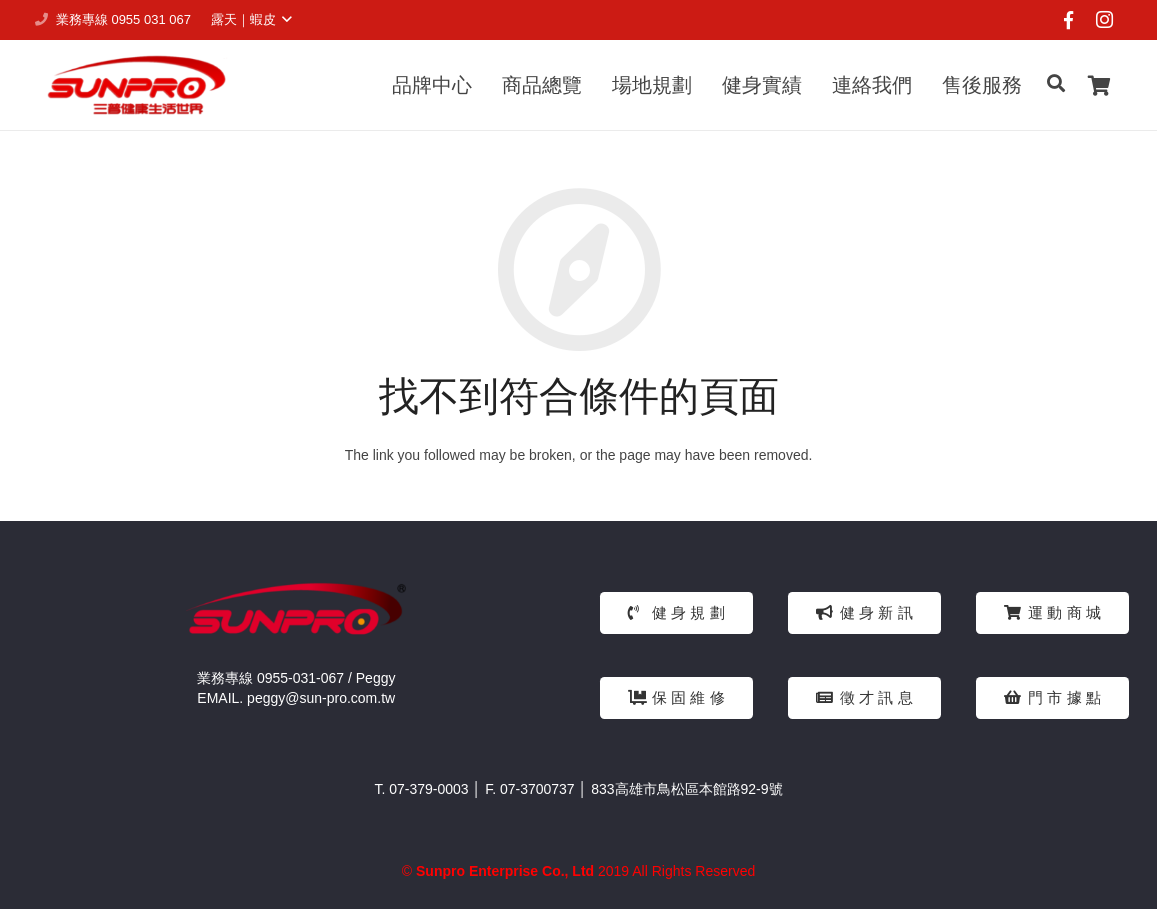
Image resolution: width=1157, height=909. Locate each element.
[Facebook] (1068, 20)
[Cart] (1099, 85)
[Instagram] (1104, 20)
